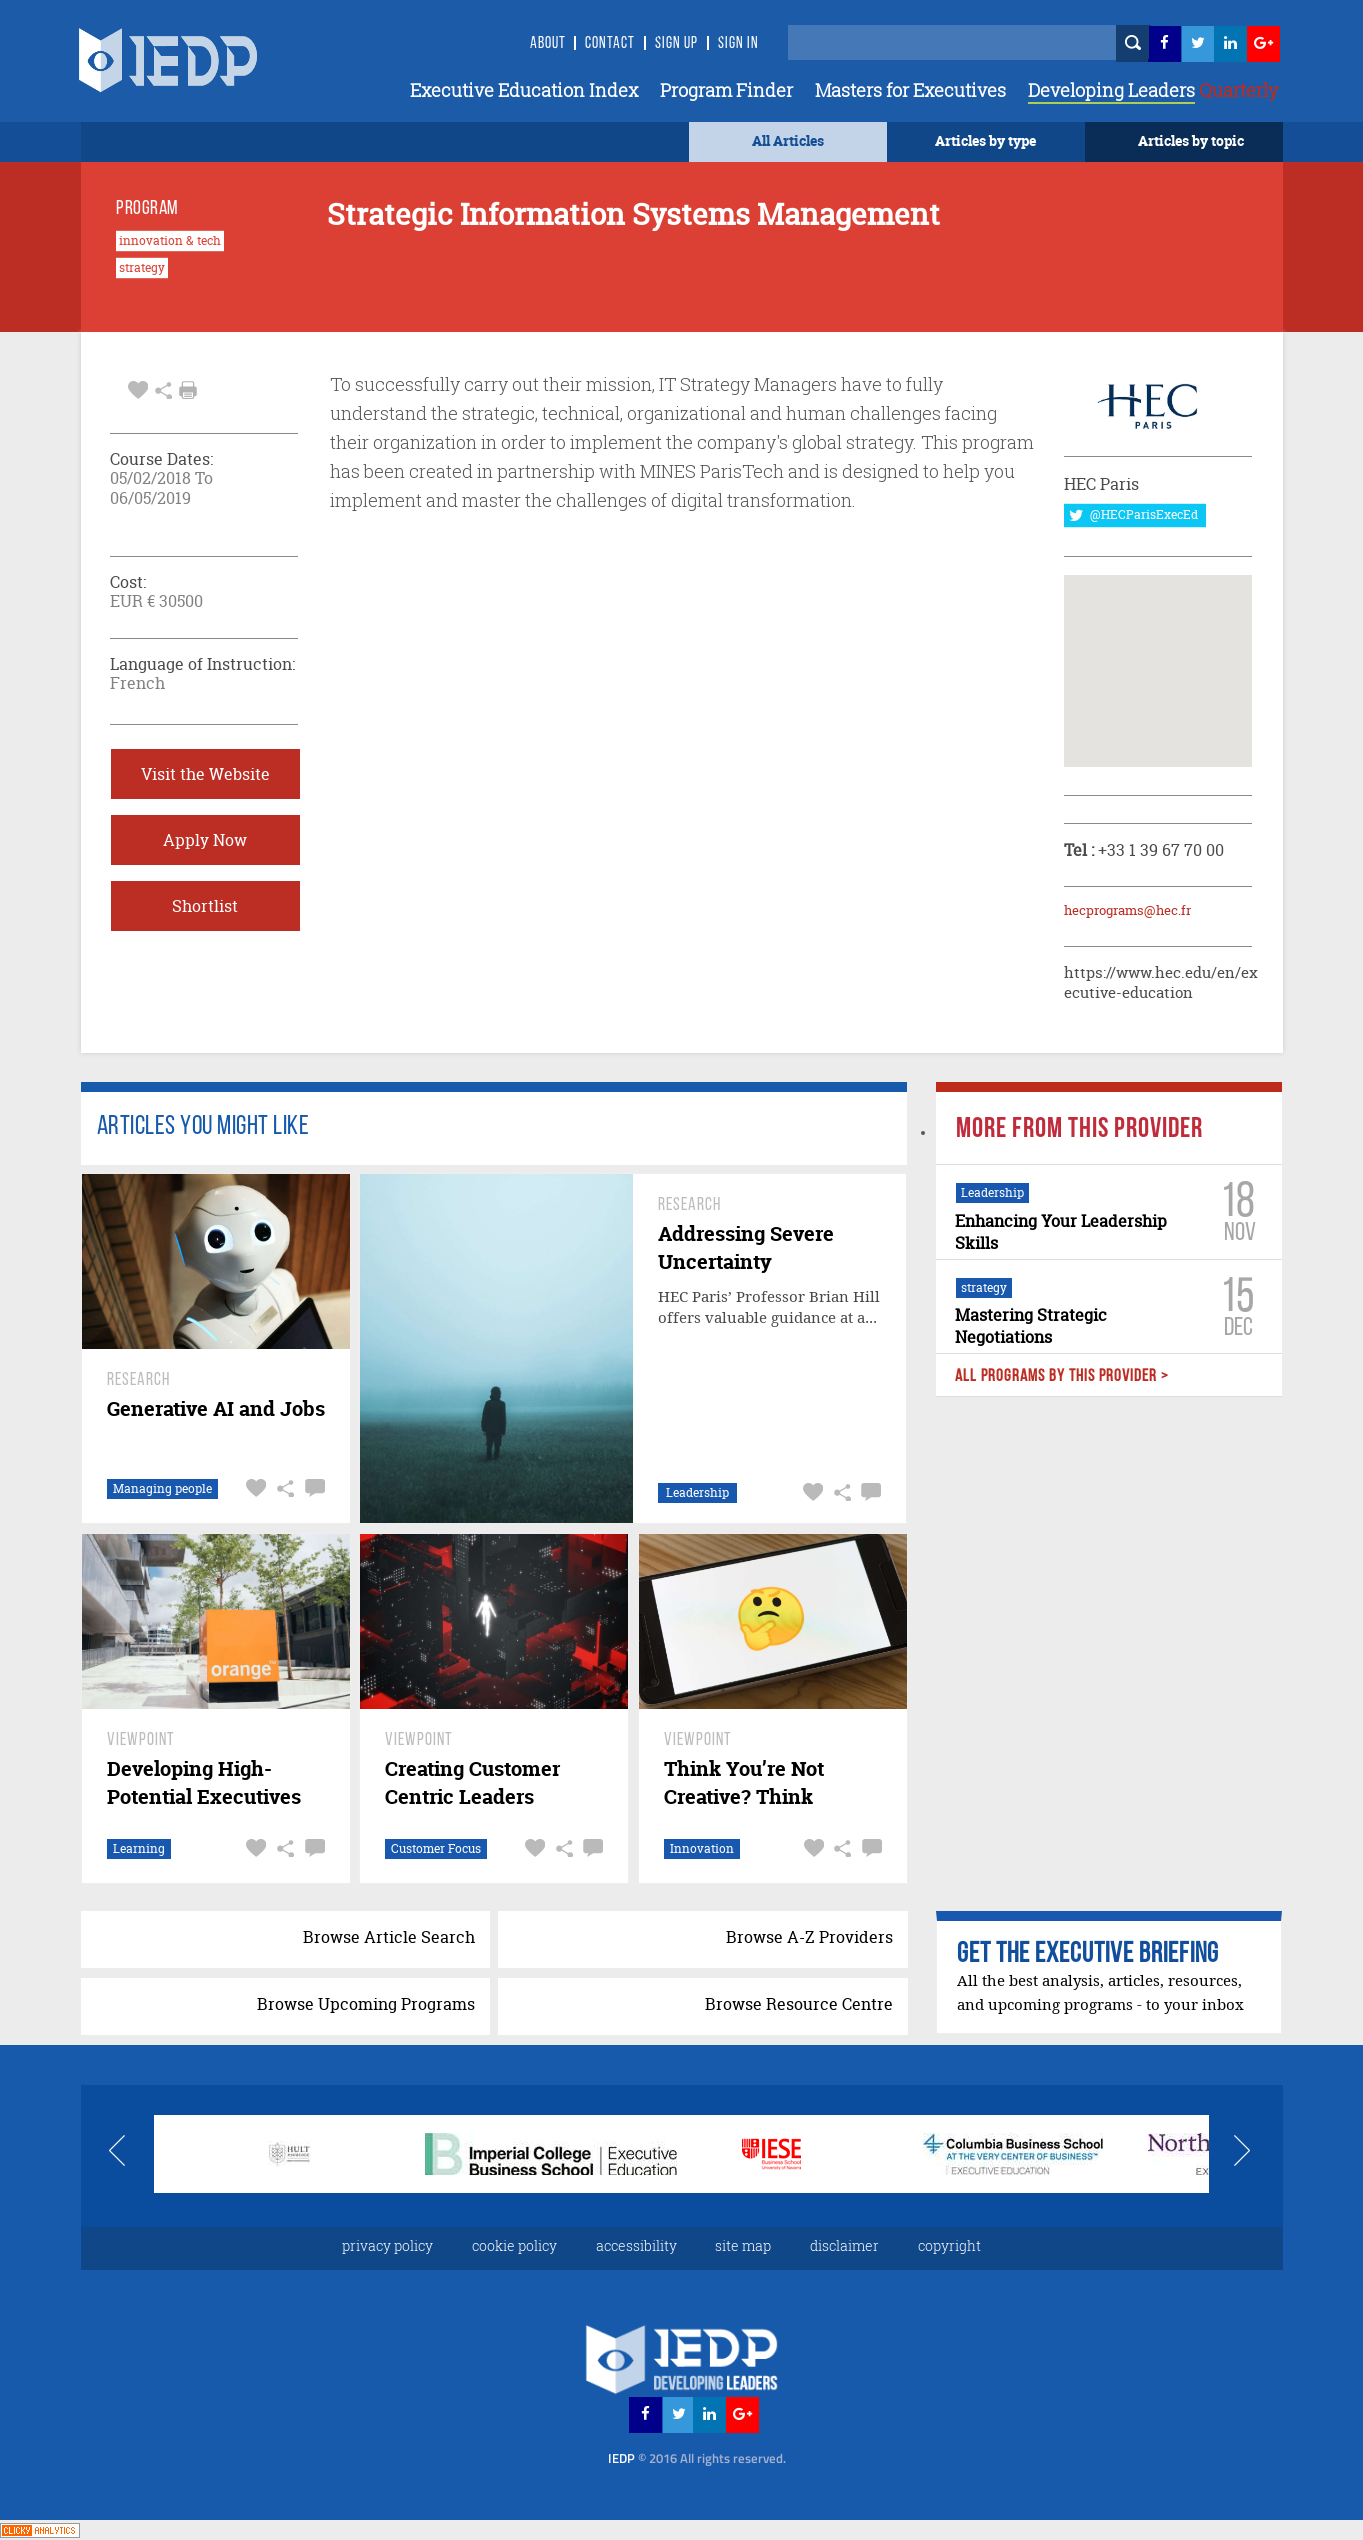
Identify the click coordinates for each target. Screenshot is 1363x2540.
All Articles (788, 140)
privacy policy (387, 2245)
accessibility (636, 2245)
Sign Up (676, 44)
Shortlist (205, 906)
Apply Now (205, 840)
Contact (610, 44)
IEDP (697, 2458)
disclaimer (844, 2245)
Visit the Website (205, 774)
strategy (142, 268)
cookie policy (514, 2245)
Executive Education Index (524, 90)
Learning (138, 1848)
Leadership (697, 1492)
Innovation (702, 1848)
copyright (949, 2245)
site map (743, 2245)
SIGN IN (738, 44)
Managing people (161, 1488)
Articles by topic (1191, 140)
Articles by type (985, 140)
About (548, 44)
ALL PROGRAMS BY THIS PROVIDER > (1062, 1376)
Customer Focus (436, 1848)
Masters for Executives (910, 90)
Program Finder (726, 90)
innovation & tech (170, 241)
